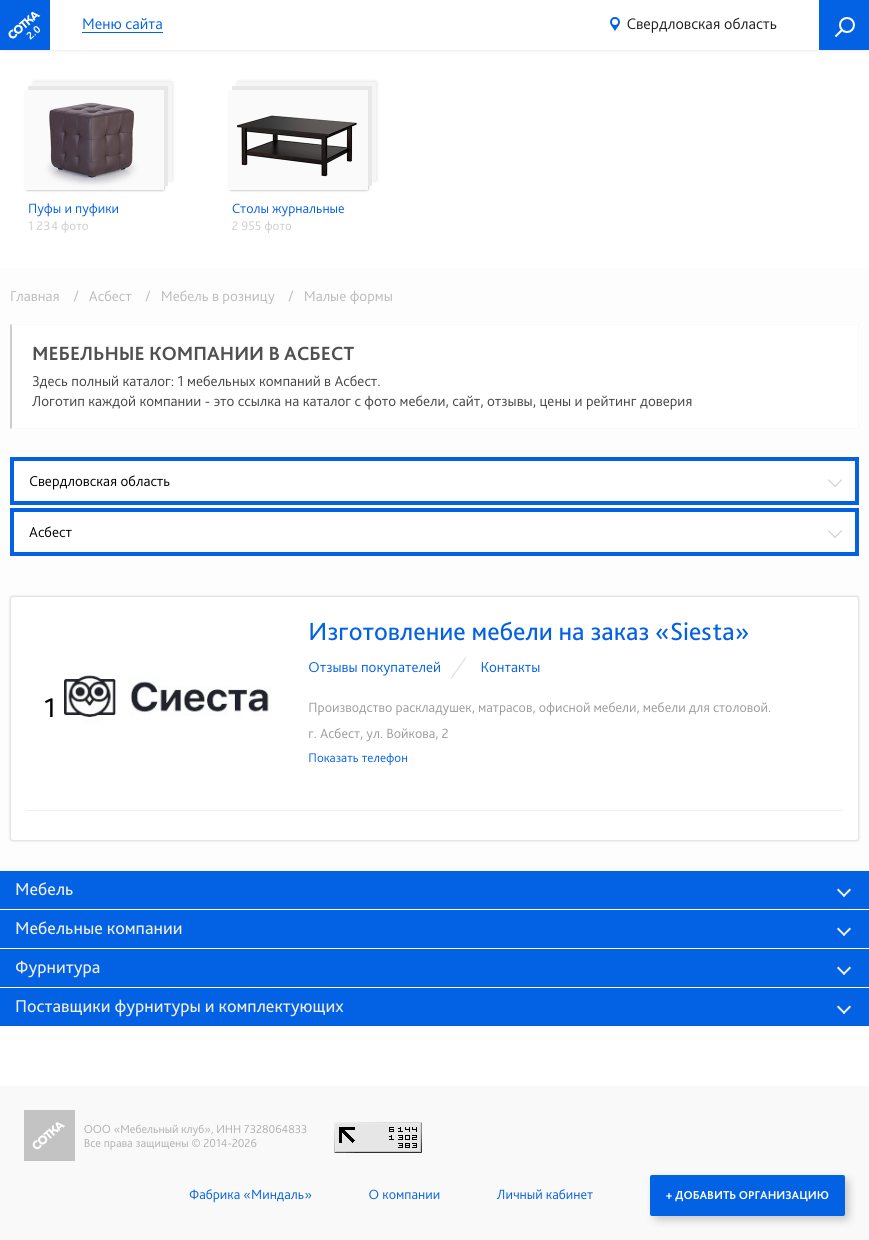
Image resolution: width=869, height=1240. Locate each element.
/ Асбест (99, 296)
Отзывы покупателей (374, 667)
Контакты (510, 667)
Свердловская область (701, 23)
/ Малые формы (335, 296)
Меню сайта (122, 24)
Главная (35, 296)
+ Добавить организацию (747, 1195)
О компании (404, 1195)
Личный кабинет (545, 1195)
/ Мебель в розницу (206, 296)
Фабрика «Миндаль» (250, 1195)
